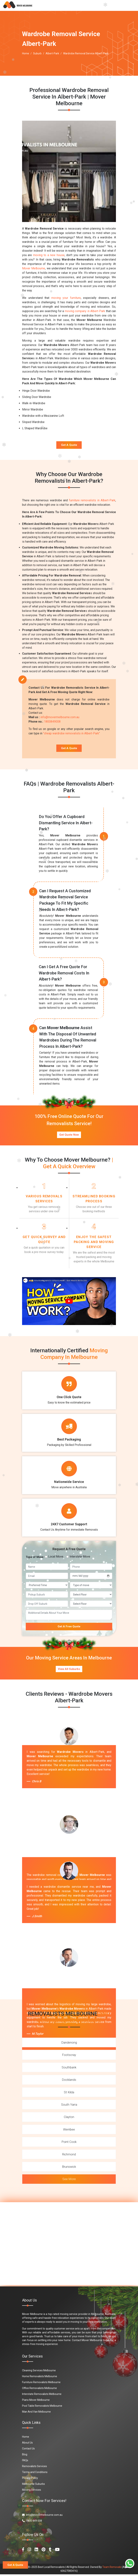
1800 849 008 (32, 2522)
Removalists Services (34, 2467)
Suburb (37, 53)
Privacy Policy (30, 2479)
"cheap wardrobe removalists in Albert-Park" (71, 733)
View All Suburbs (69, 1670)
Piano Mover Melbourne (36, 2401)
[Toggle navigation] (130, 5)
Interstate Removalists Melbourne (41, 2395)
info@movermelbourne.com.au (59, 717)
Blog (24, 2456)
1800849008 (52, 721)
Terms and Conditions (34, 2473)
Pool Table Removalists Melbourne (42, 2407)
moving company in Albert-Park (85, 311)
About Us (27, 2444)
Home (25, 53)
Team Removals (111, 2568)
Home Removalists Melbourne (39, 2377)
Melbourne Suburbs (33, 2485)
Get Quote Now (69, 1134)
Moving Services (31, 2491)
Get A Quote (69, 445)
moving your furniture (66, 298)
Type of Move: (35, 1558)
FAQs (25, 2461)
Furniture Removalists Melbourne (41, 2383)
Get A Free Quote (69, 1628)
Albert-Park (52, 53)
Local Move (55, 1558)
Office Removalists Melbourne (39, 2389)
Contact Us (28, 2450)
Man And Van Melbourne (36, 2413)
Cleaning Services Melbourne (39, 2372)
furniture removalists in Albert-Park (92, 500)
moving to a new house (49, 255)
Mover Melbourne (33, 268)
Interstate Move (80, 1558)
